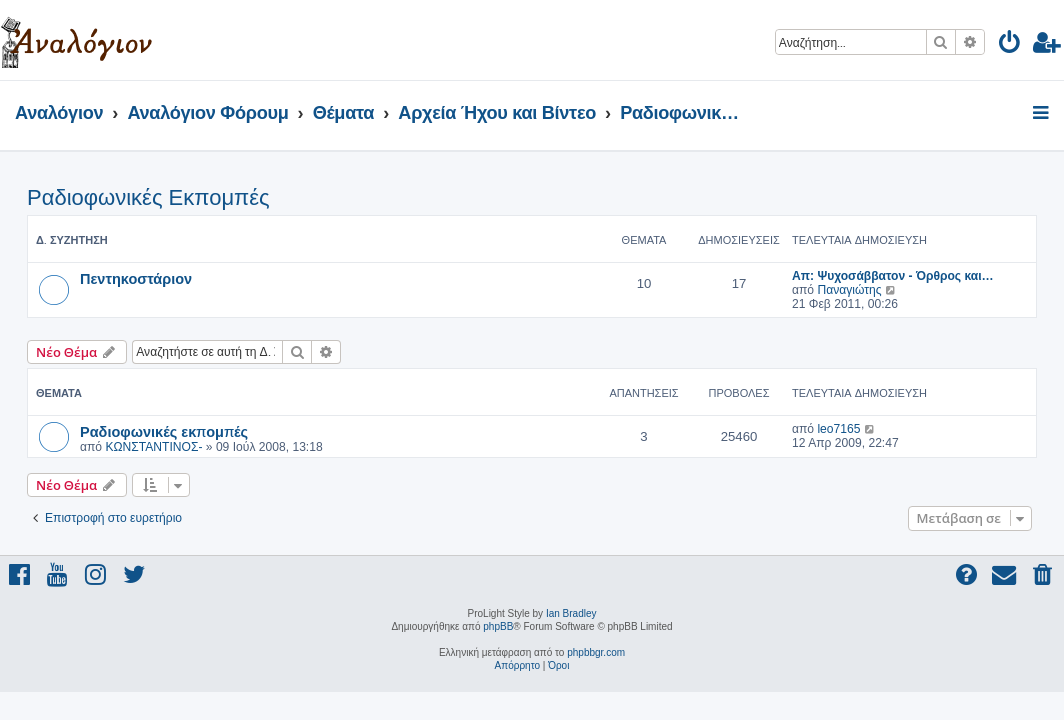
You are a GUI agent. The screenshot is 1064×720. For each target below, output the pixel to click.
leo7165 (838, 429)
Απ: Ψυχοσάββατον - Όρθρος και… (893, 276)
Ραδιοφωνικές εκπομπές (164, 431)
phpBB (498, 626)
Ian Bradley (571, 613)
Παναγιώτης (849, 290)
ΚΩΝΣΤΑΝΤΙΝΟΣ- (153, 447)
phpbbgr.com (596, 652)
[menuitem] (1010, 45)
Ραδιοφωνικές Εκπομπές (148, 197)
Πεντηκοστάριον (136, 278)
